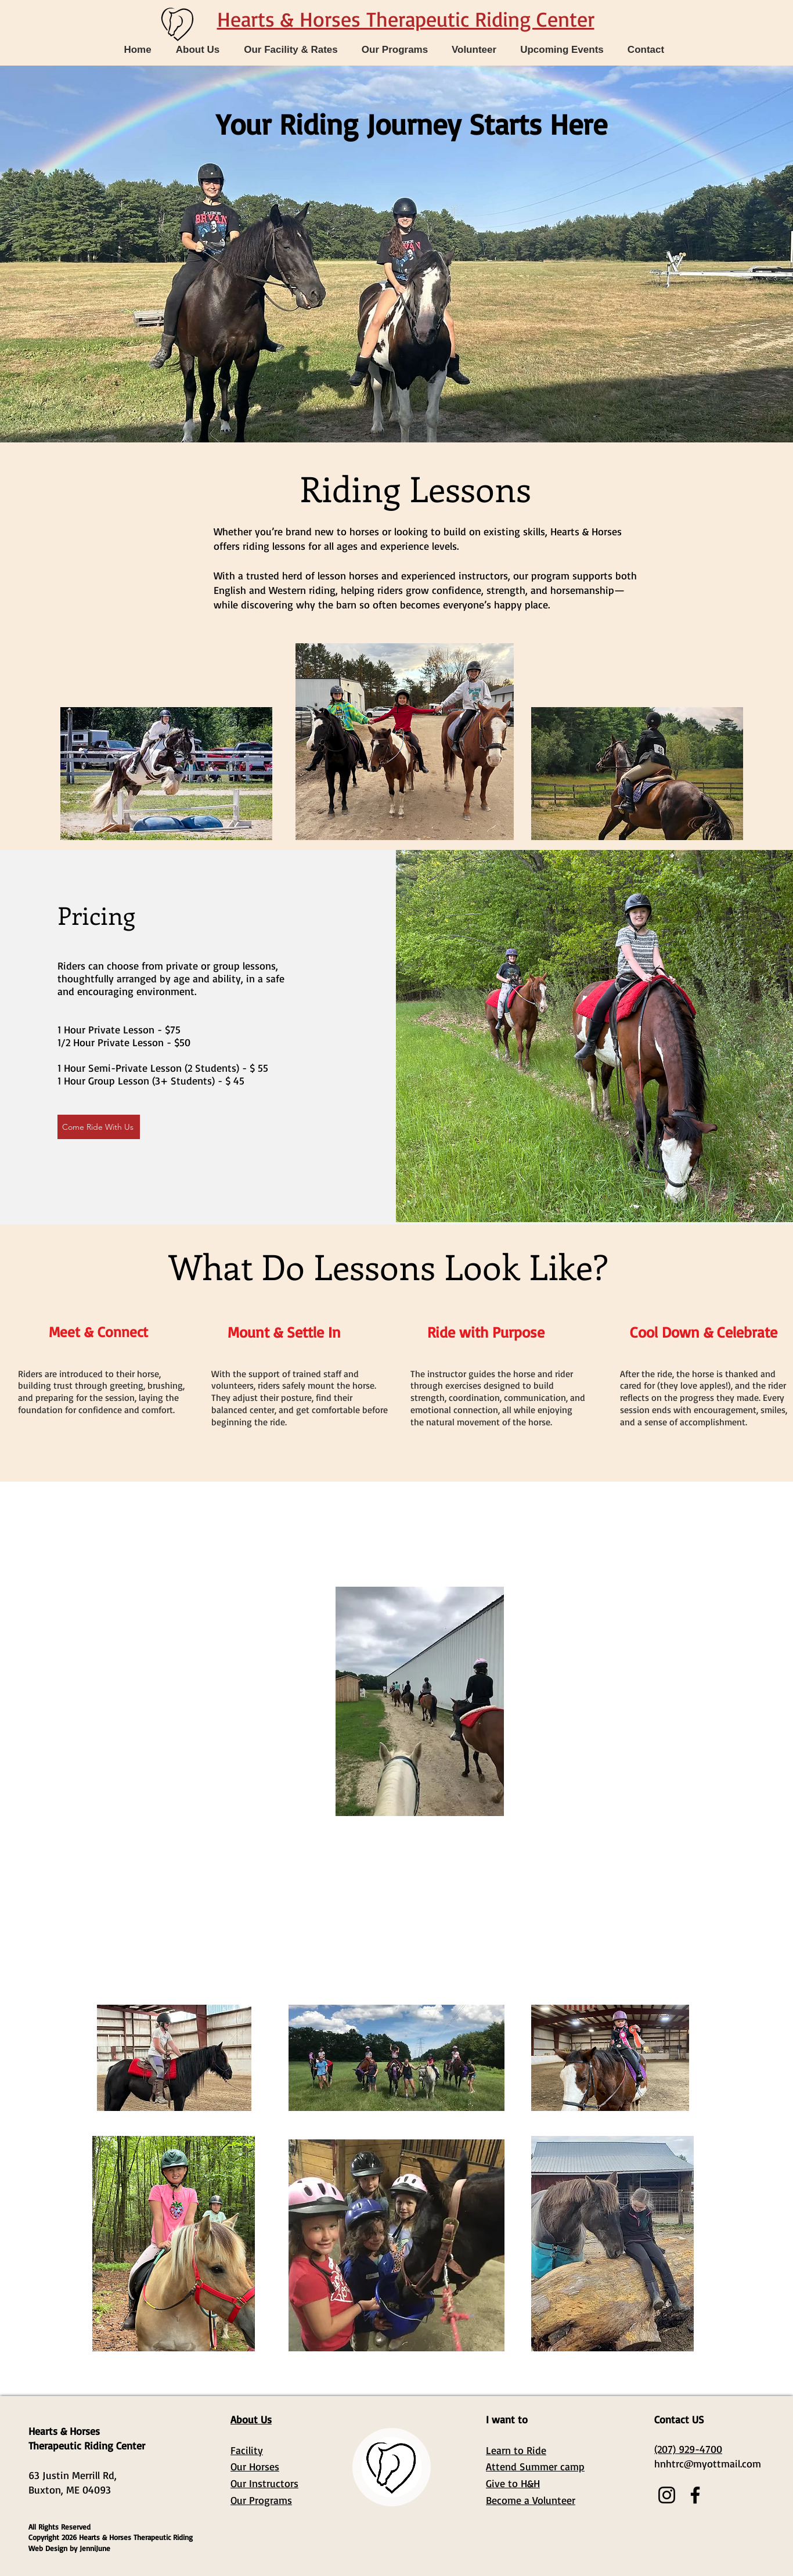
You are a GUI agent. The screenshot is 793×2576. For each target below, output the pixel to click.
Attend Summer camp (535, 2466)
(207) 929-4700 (688, 2448)
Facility (246, 2450)
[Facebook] (695, 2495)
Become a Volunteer (530, 2500)
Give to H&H (513, 2483)
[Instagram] (666, 2495)
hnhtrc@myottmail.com (707, 2463)
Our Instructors (264, 2483)
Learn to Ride (516, 2450)
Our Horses (254, 2466)
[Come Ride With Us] (98, 1127)
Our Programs (261, 2500)
